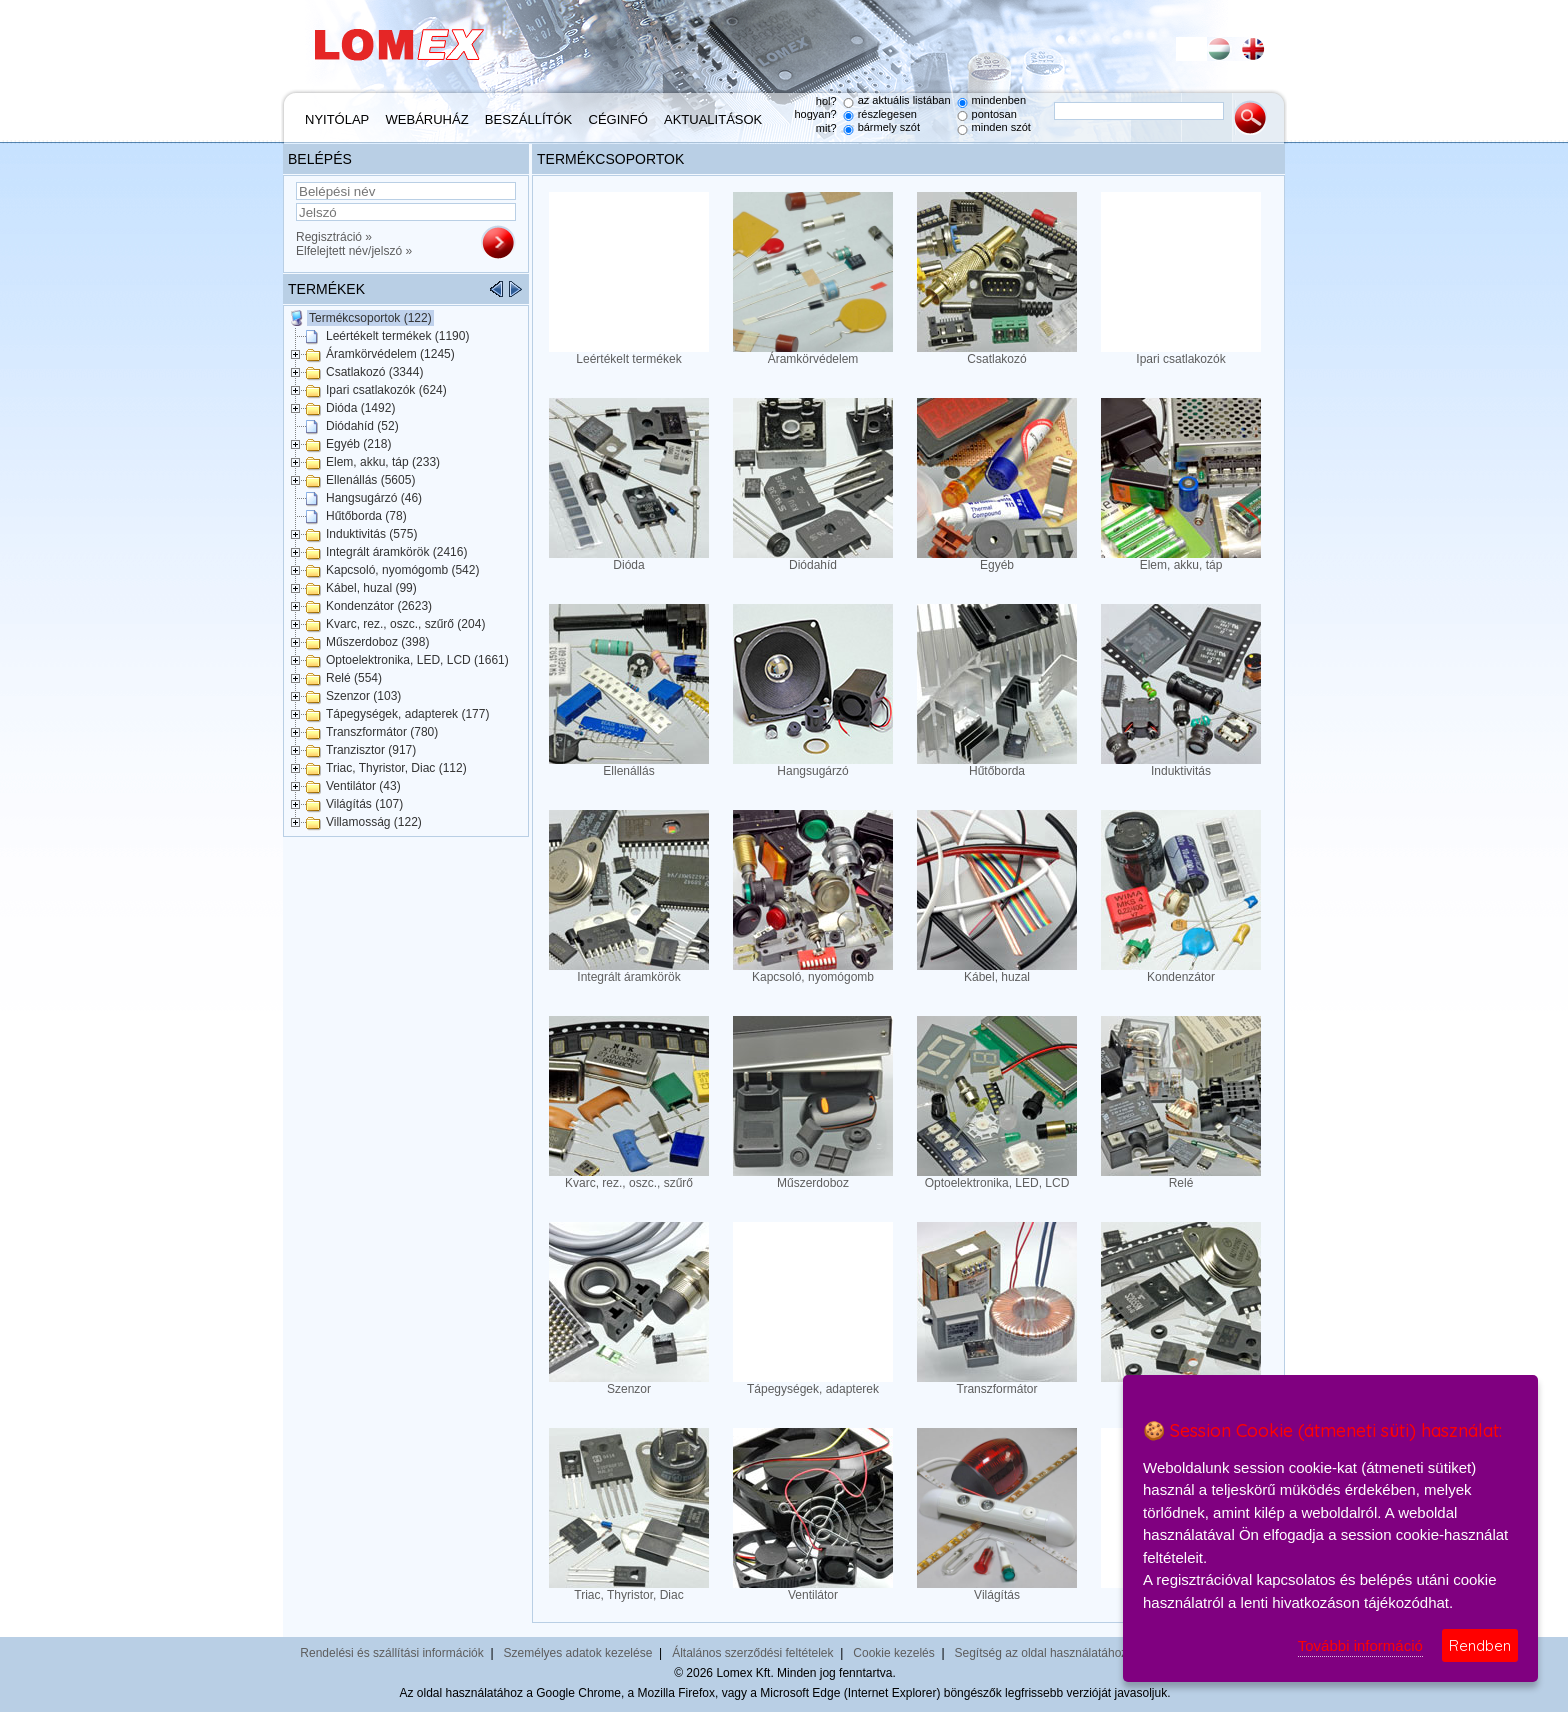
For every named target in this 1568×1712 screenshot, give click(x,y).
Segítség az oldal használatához (1041, 1653)
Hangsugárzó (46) (374, 498)
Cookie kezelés (893, 1653)
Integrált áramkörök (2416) (396, 552)
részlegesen (887, 114)
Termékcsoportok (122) (370, 318)
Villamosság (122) (374, 822)
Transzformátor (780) (382, 732)
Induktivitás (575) (371, 534)
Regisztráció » (334, 237)
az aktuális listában (904, 100)
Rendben (1480, 1645)
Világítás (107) (364, 804)
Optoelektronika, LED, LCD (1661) (417, 660)
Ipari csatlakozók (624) (386, 390)
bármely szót (889, 127)
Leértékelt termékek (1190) (397, 336)
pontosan (994, 114)
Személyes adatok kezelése (578, 1653)
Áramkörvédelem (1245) (390, 354)
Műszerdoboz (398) (377, 642)
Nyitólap (337, 119)
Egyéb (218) (358, 444)
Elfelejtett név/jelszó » (354, 251)
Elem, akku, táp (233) (383, 462)
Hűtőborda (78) (366, 516)
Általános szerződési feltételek (752, 1653)
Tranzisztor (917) (371, 750)
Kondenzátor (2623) (379, 606)
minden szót (1001, 127)
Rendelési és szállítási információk (391, 1653)
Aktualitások (713, 119)
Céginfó (618, 119)
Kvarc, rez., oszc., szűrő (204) (405, 624)
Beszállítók (528, 119)
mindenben (999, 100)
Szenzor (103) (363, 696)
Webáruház (427, 119)
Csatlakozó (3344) (374, 372)
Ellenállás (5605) (370, 480)
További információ (1360, 1645)
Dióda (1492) (360, 408)
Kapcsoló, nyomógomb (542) (402, 570)
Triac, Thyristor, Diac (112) (396, 768)
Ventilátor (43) (363, 786)
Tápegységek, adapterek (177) (407, 714)
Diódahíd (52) (362, 426)
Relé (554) (354, 678)
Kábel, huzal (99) (371, 588)
